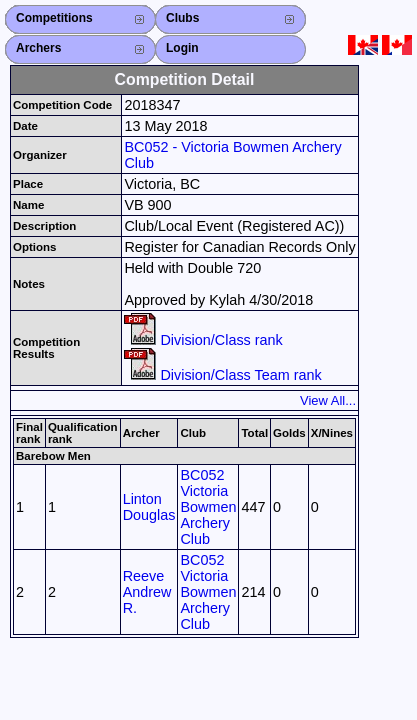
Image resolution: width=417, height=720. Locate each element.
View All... (328, 400)
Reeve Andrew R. (147, 592)
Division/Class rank (203, 340)
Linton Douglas (149, 507)
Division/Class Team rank (222, 375)
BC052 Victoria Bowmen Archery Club (208, 507)
